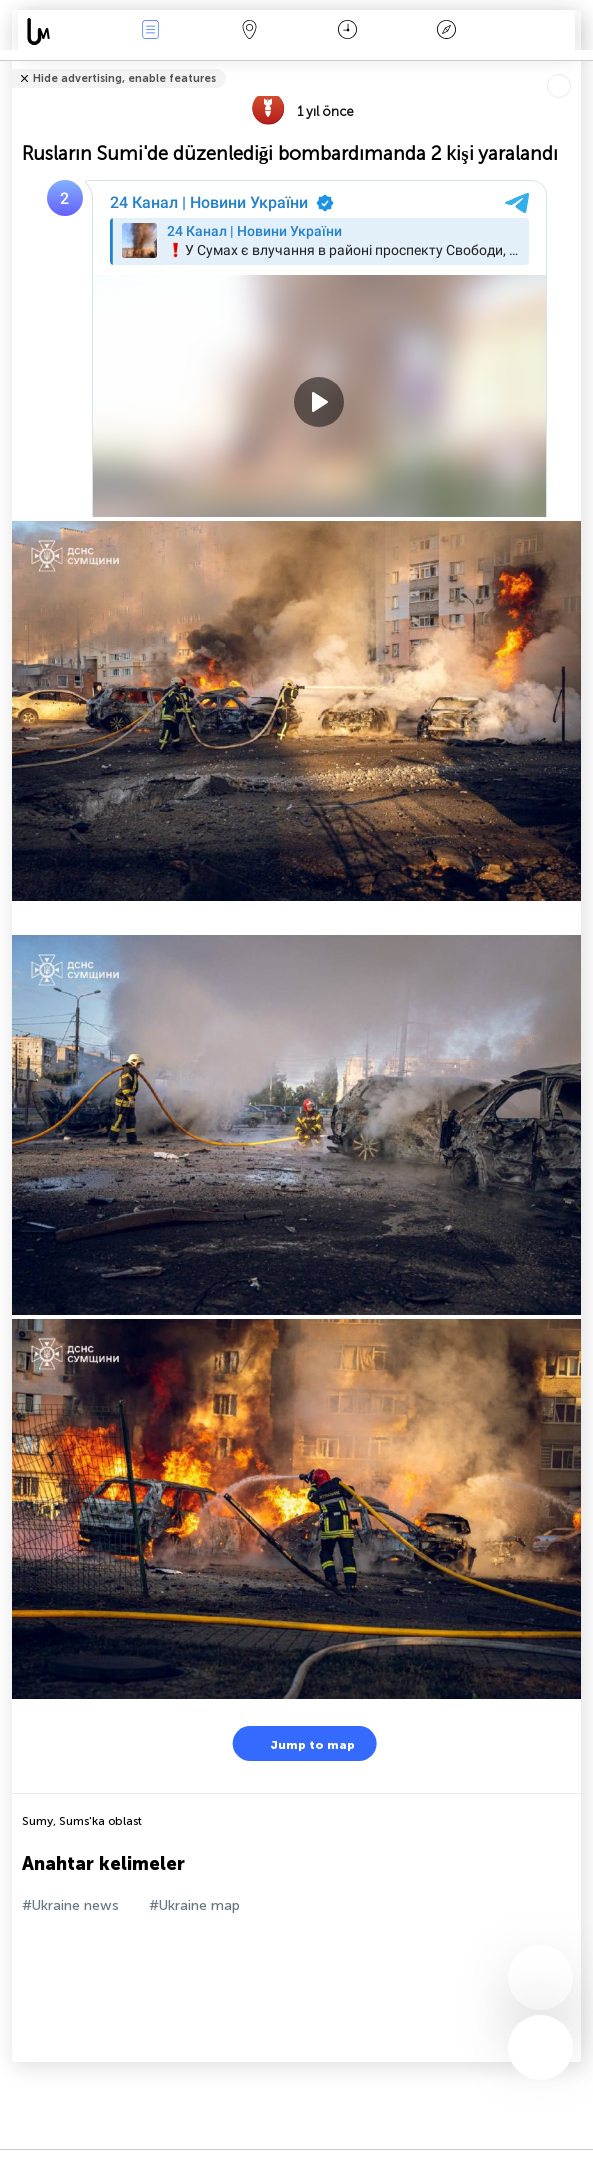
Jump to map (300, 1743)
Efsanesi (446, 31)
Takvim (347, 31)
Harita (249, 31)
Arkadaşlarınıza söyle (569, 65)
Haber (151, 31)
